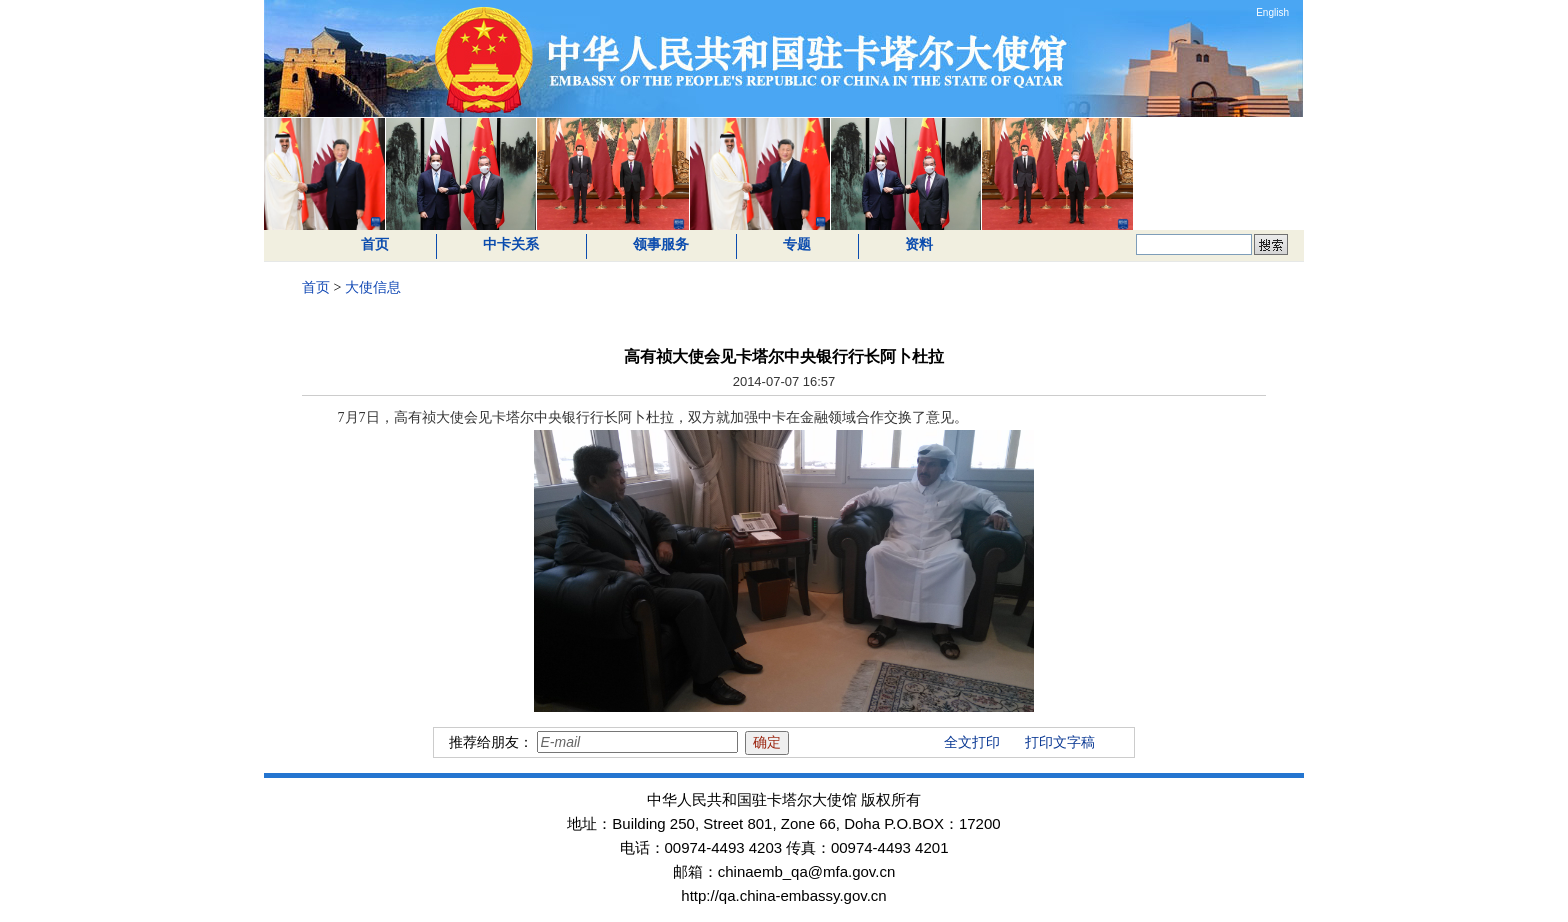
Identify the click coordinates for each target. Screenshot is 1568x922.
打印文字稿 (1060, 742)
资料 (919, 244)
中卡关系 (511, 244)
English (1272, 12)
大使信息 (373, 287)
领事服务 (661, 244)
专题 (797, 244)
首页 (375, 244)
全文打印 (972, 742)
